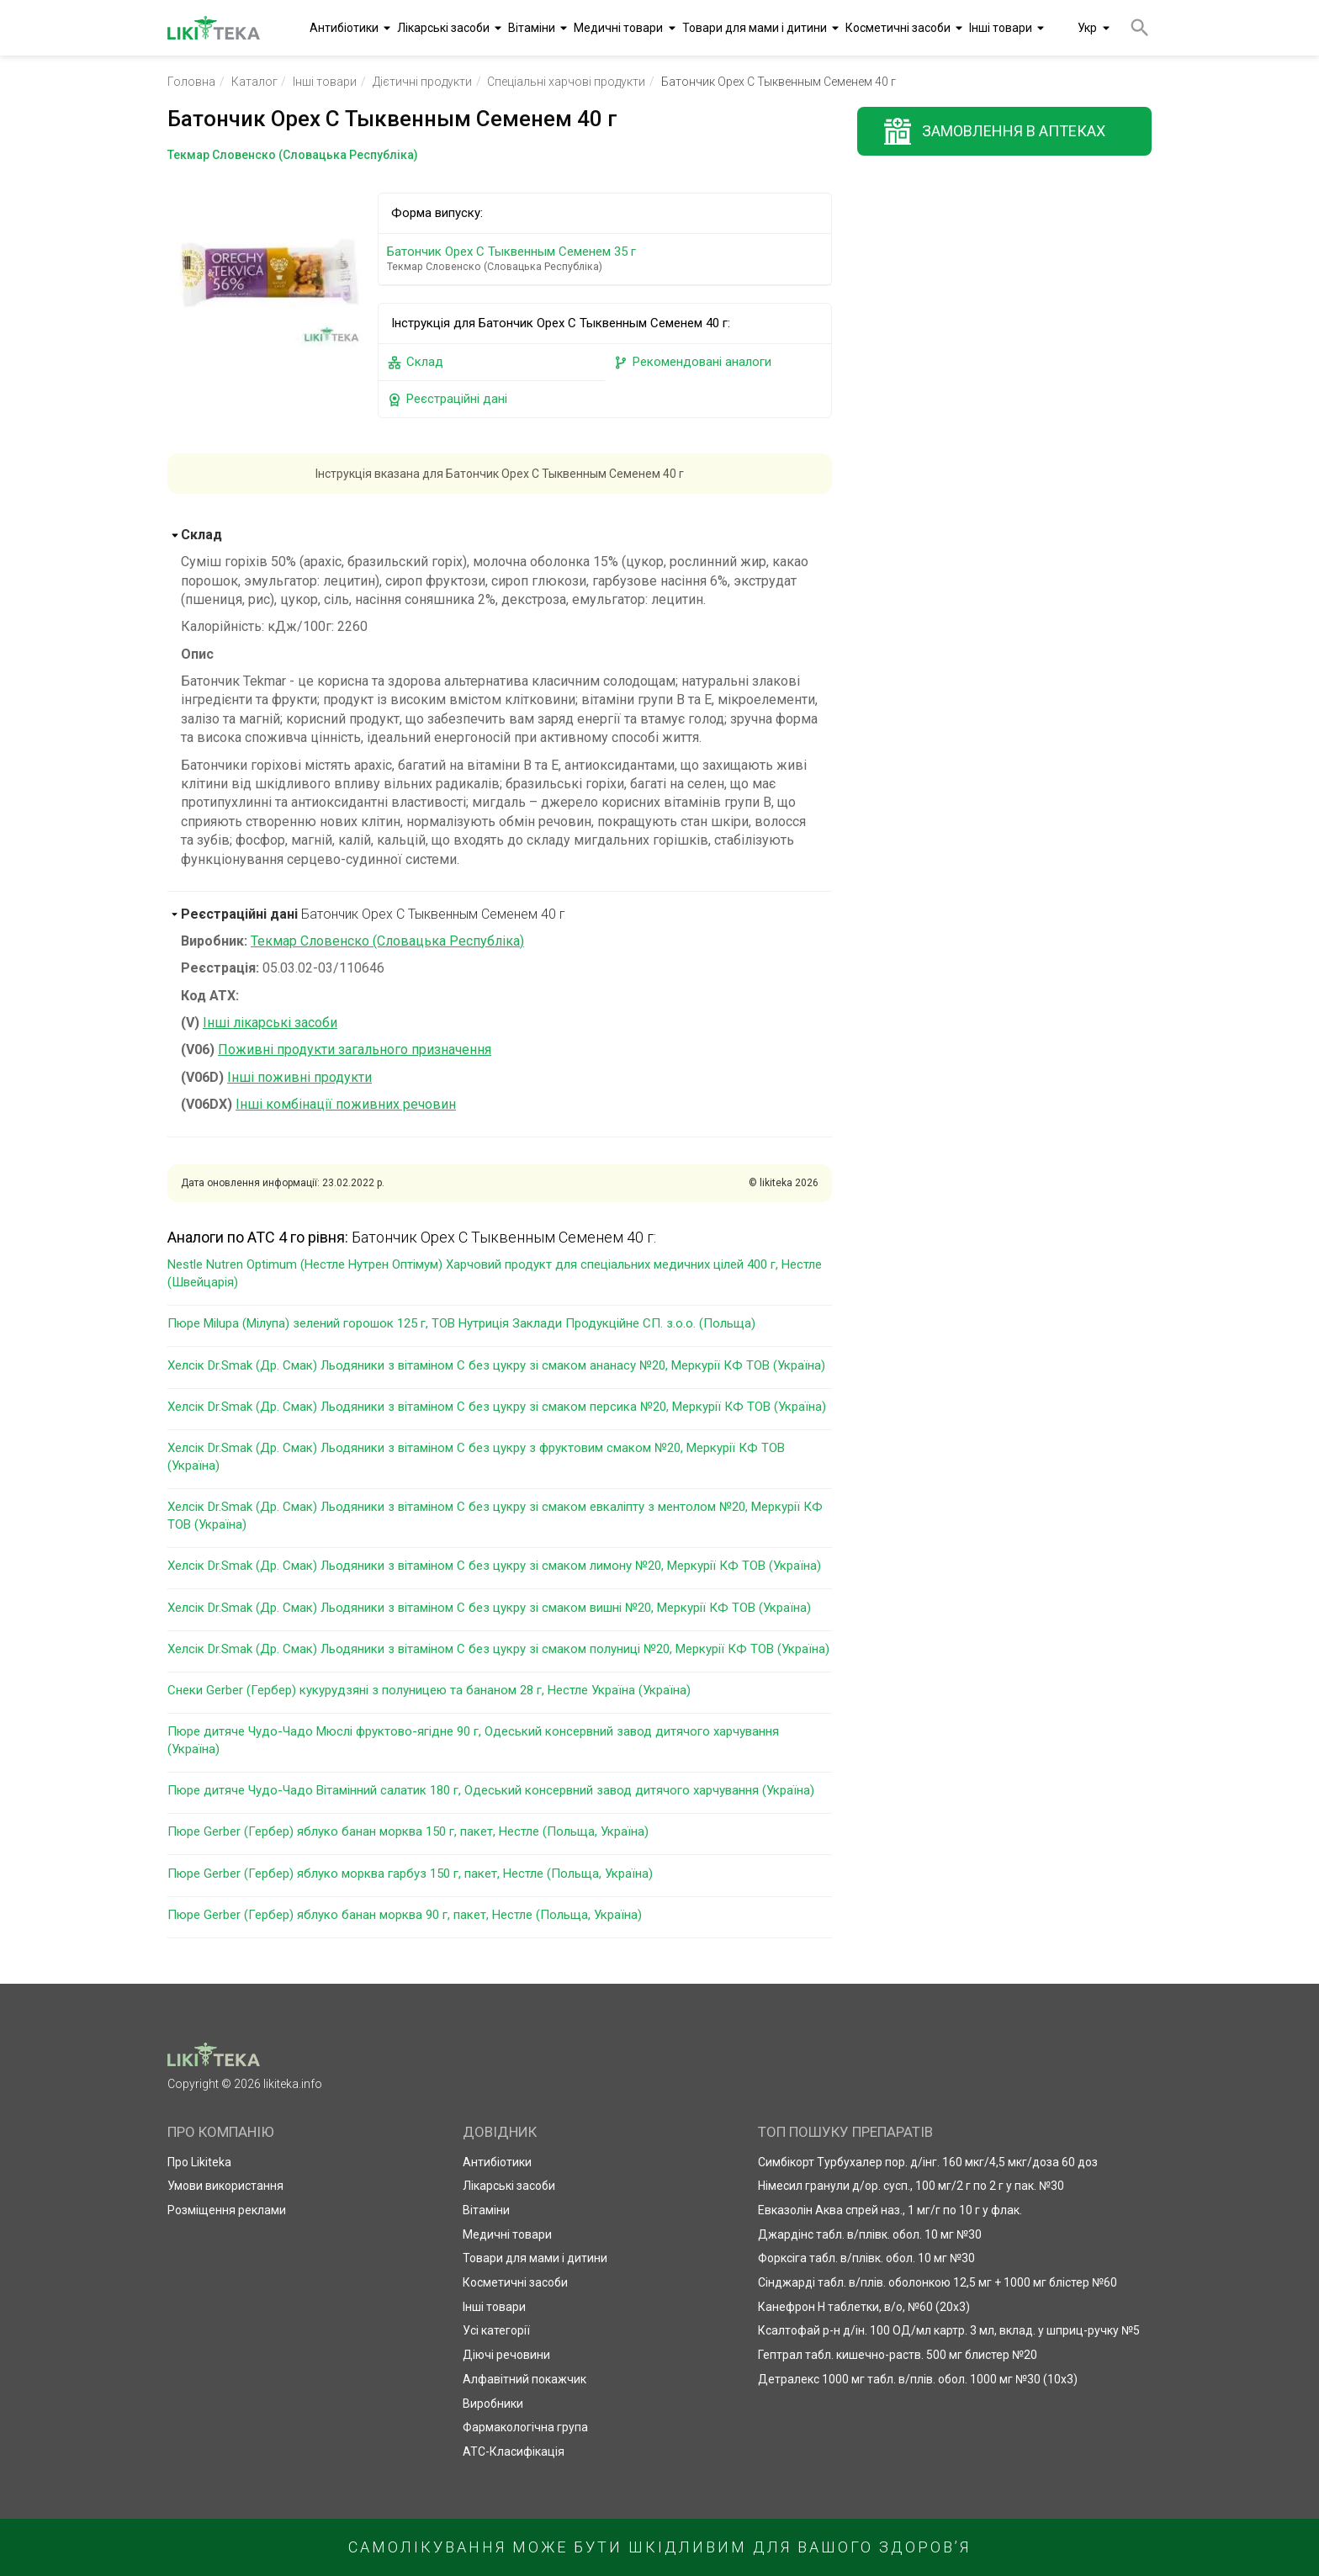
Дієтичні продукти (422, 81)
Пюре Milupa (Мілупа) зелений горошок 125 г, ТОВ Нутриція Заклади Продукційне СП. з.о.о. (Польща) (461, 1323)
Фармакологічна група (525, 2427)
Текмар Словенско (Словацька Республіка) (387, 941)
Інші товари (1000, 27)
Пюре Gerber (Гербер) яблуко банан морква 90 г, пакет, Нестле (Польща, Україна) (404, 1914)
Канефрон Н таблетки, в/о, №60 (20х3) (864, 2307)
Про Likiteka (199, 2162)
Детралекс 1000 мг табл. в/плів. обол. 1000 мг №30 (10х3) (918, 2379)
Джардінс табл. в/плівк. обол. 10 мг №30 (870, 2234)
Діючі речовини (506, 2354)
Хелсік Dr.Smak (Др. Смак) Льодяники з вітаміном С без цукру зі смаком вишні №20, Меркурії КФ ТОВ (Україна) (489, 1607)
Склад (415, 362)
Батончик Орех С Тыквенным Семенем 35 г (608, 258)
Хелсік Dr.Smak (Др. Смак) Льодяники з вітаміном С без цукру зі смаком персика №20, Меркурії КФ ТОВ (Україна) (496, 1406)
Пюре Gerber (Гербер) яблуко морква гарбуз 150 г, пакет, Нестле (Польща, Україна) (410, 1873)
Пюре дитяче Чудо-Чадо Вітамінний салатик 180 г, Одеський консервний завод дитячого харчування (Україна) (490, 1790)
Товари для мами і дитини (754, 27)
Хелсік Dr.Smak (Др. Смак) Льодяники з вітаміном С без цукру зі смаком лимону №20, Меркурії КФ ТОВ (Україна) (494, 1565)
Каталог (254, 81)
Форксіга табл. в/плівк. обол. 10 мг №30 (866, 2258)
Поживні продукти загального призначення (354, 1049)
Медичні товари (618, 27)
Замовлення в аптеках (1013, 131)
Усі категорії (496, 2330)
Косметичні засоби (898, 27)
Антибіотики (344, 27)
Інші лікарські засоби (270, 1023)
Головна (191, 81)
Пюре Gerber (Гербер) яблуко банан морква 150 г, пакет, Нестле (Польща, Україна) (408, 1831)
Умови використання (225, 2185)
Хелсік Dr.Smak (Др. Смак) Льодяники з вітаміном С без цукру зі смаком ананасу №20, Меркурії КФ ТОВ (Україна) (496, 1365)
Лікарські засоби (443, 27)
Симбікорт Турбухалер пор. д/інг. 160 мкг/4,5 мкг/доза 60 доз (928, 2162)
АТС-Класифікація (513, 2451)
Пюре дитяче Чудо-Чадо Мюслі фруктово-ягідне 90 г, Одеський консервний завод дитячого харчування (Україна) (473, 1740)
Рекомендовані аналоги (692, 362)
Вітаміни (531, 27)
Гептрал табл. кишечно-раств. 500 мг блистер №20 (897, 2354)
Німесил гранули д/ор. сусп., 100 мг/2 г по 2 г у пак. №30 (911, 2185)
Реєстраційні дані (447, 399)
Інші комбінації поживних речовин (346, 1104)
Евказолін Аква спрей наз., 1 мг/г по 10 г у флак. (890, 2210)
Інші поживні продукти (299, 1077)
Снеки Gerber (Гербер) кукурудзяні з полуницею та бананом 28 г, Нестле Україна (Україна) (429, 1690)
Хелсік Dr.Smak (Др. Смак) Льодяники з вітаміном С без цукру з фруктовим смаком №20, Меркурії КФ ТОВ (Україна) (476, 1456)
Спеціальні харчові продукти (566, 81)
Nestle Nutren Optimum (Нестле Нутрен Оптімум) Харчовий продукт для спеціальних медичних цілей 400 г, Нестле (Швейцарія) (494, 1273)
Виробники (493, 2403)
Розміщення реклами (226, 2210)
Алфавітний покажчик (524, 2379)
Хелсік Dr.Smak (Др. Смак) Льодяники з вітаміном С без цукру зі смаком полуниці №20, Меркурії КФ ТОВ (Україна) (498, 1648)
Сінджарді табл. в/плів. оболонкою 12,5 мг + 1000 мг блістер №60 (937, 2282)
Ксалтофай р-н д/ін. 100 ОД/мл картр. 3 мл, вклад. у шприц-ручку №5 (949, 2330)
